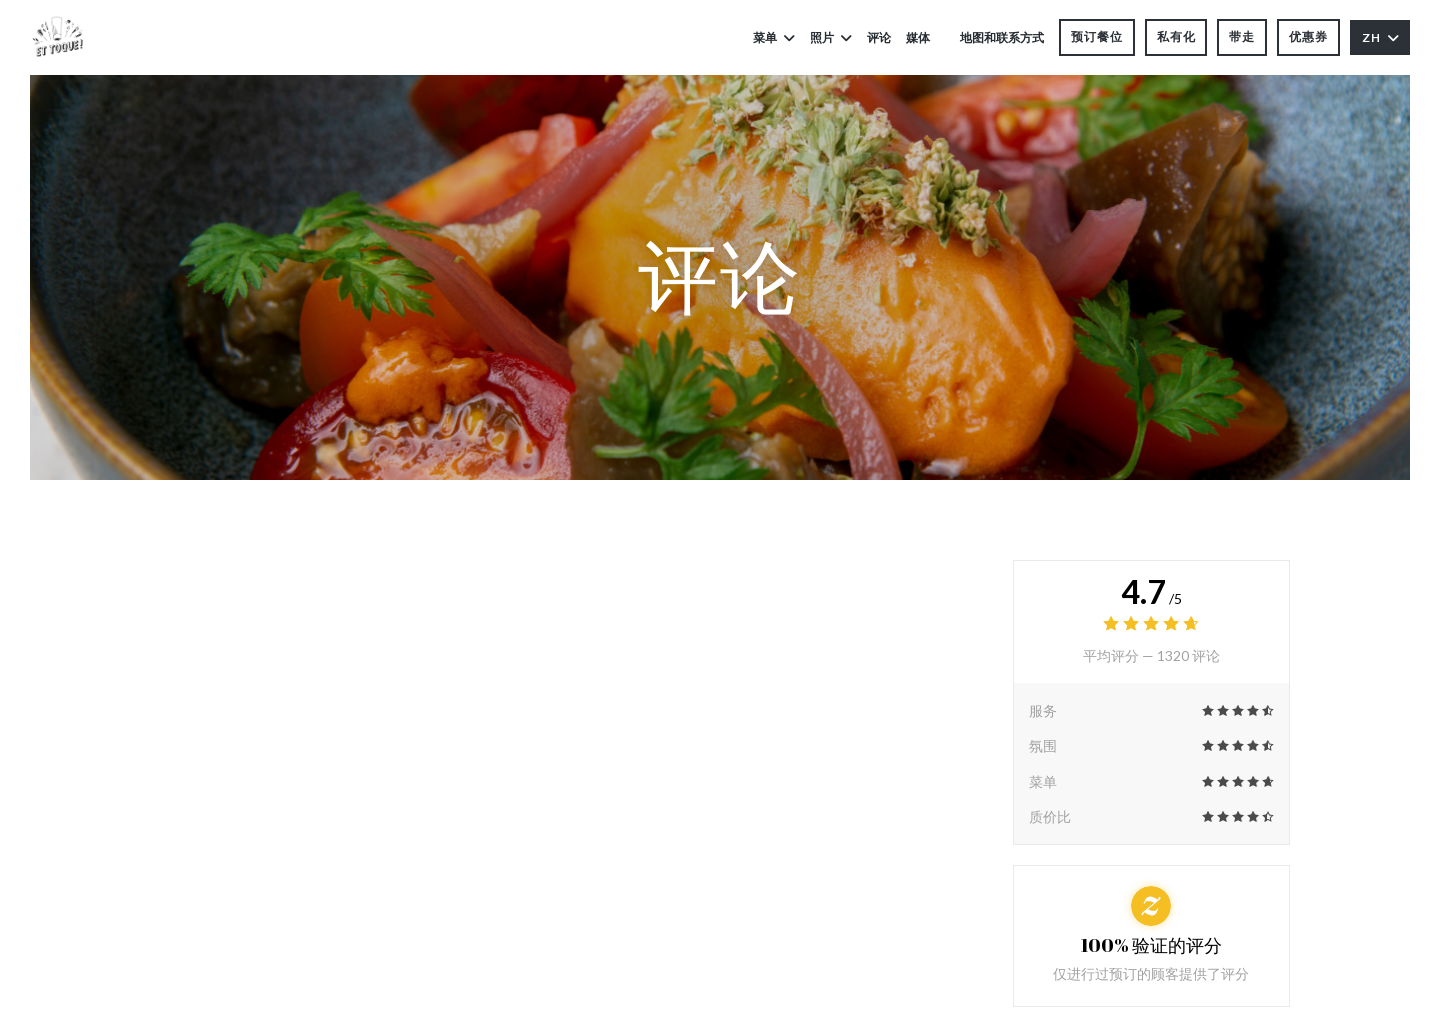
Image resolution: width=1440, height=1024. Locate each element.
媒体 (918, 37)
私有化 (1176, 36)
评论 (879, 37)
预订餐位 (1097, 36)
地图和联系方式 (1002, 37)
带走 (1242, 36)
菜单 (774, 37)
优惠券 (1308, 36)
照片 (831, 37)
